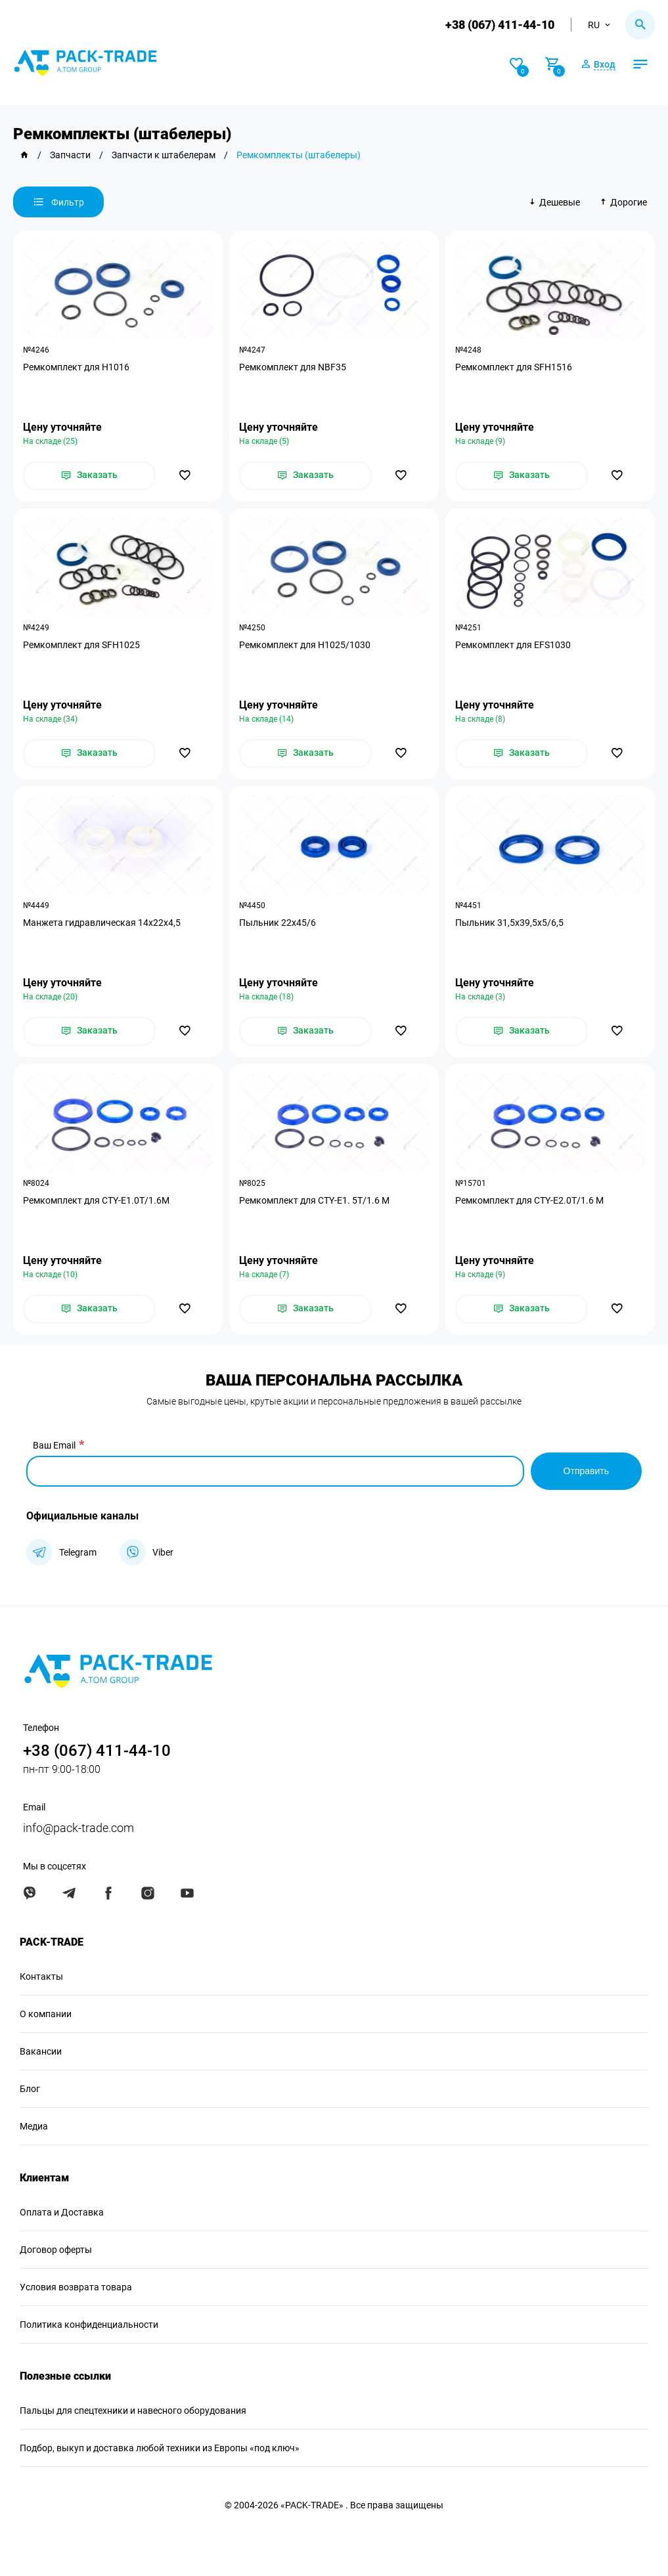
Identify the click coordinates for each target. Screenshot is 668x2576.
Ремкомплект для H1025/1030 (304, 645)
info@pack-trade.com (78, 1828)
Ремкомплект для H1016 (76, 367)
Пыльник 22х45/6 (277, 922)
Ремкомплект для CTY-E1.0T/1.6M (96, 1200)
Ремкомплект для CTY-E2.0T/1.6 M (529, 1200)
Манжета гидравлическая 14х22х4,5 (102, 922)
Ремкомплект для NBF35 (292, 367)
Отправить (586, 1471)
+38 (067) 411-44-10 (499, 25)
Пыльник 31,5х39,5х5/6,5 (509, 922)
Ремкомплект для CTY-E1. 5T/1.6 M (314, 1200)
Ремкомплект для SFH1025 (81, 645)
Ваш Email (54, 1445)
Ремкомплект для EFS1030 (513, 645)
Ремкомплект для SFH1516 (513, 367)
